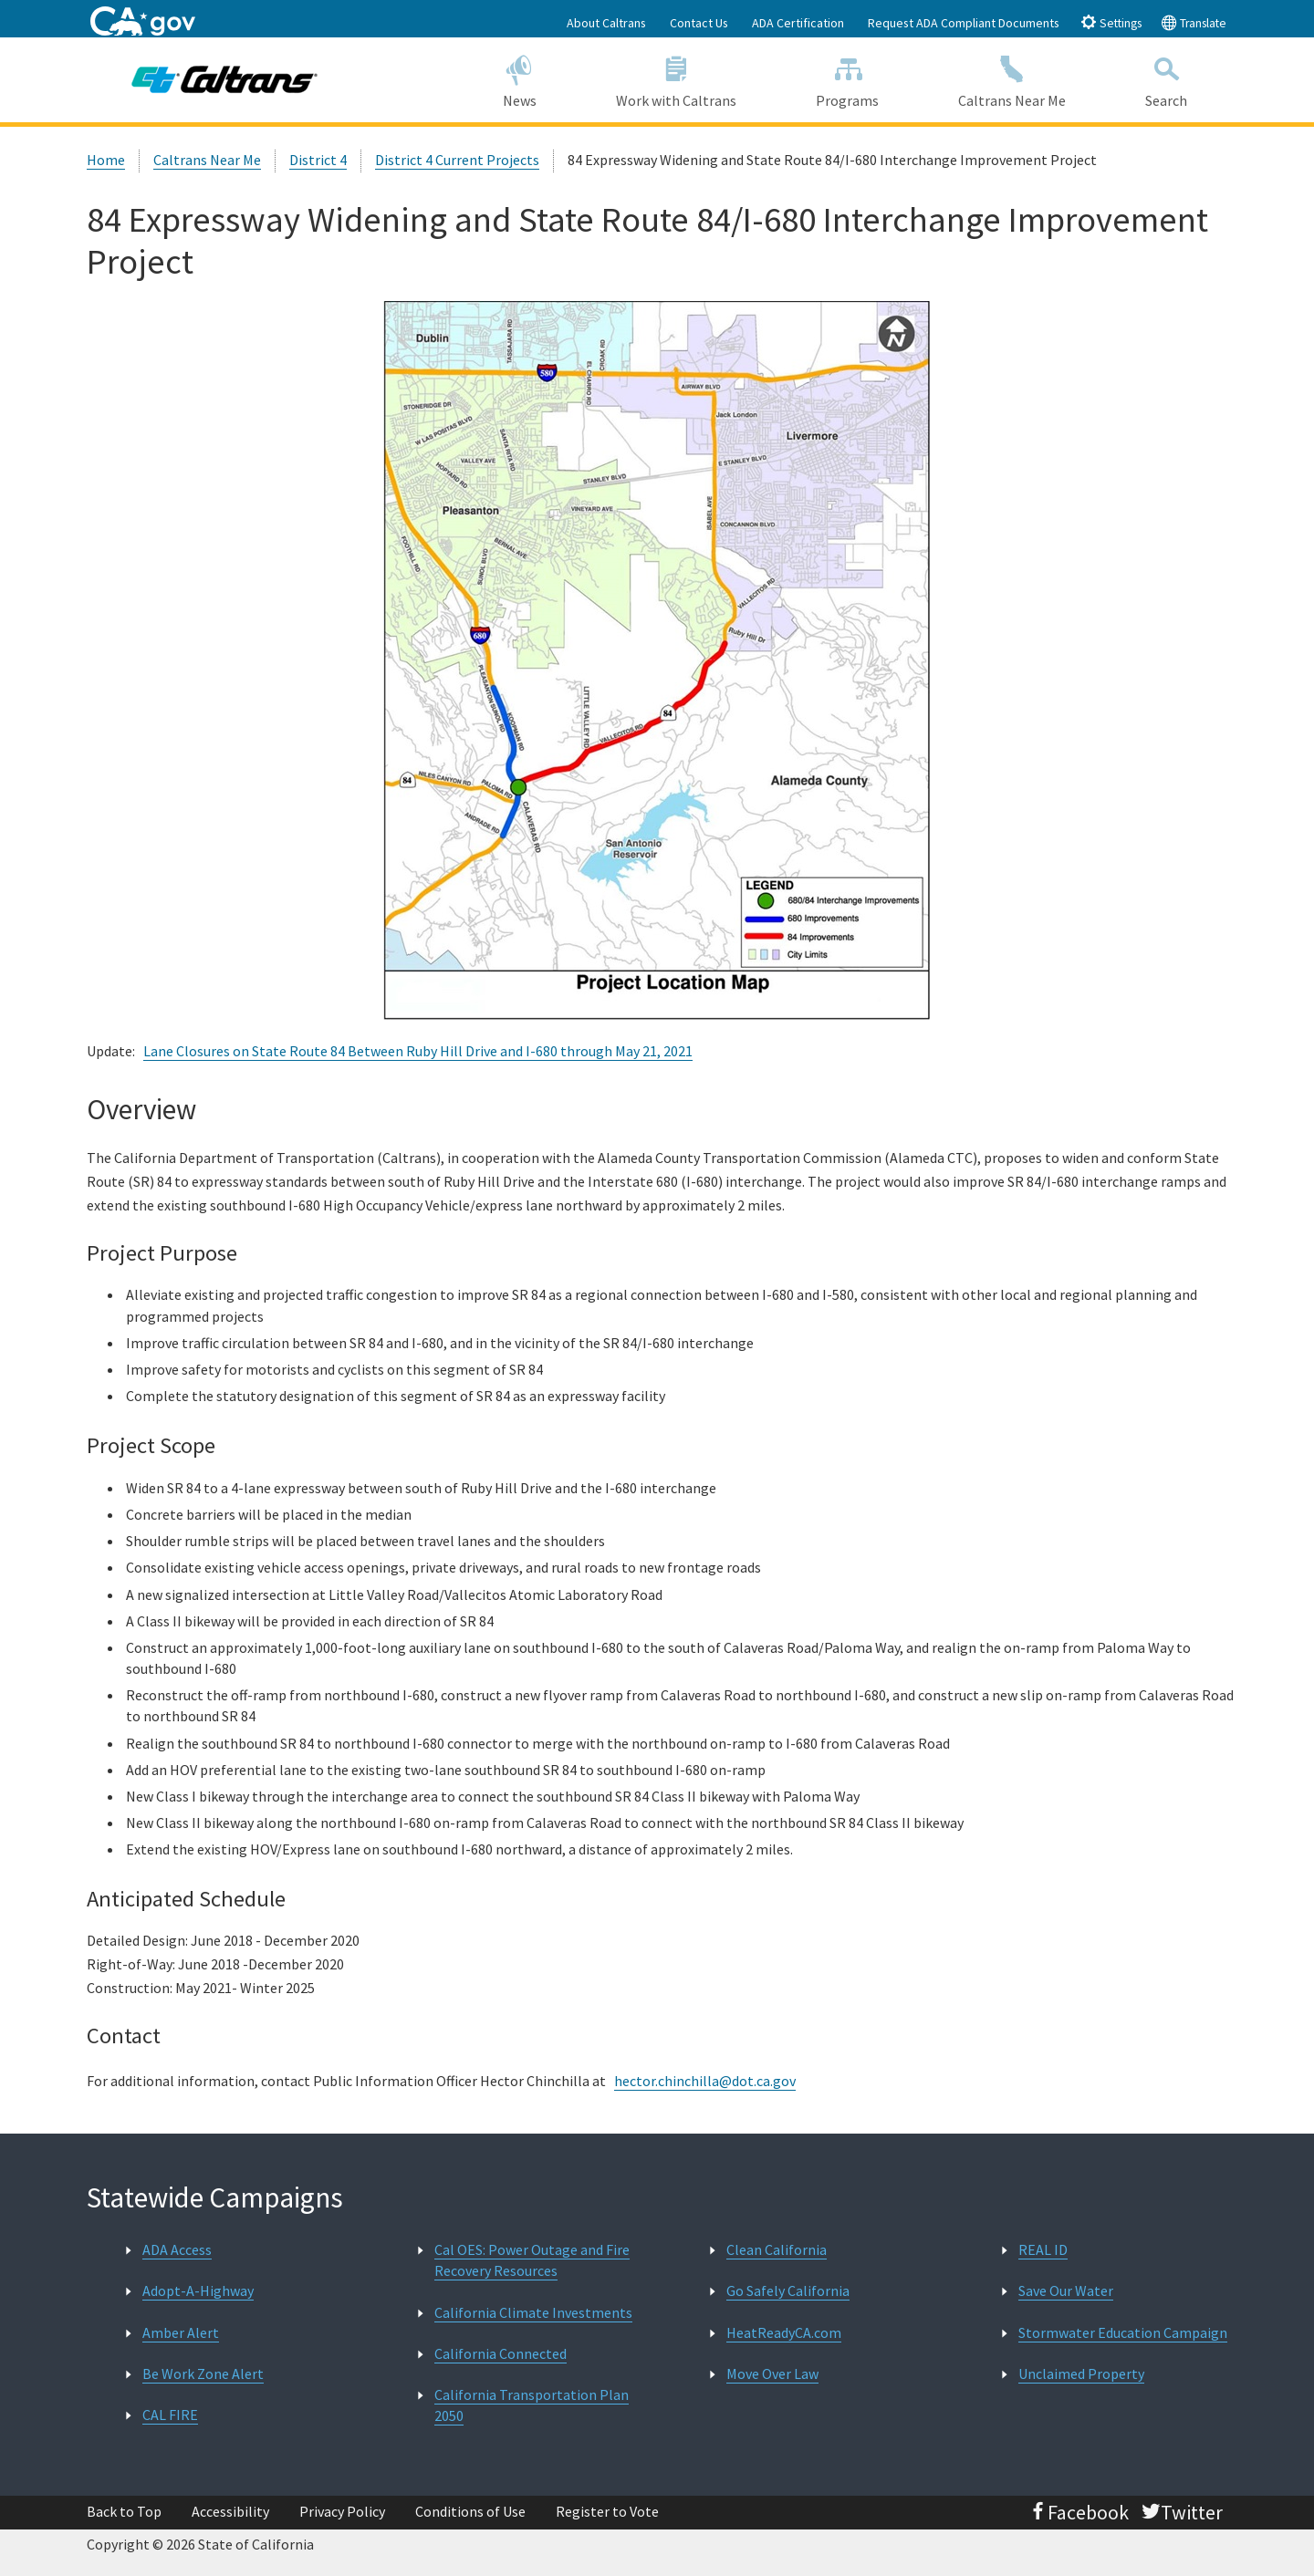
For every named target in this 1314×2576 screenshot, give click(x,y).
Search (1166, 78)
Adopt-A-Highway (198, 2290)
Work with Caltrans (676, 78)
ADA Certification (798, 23)
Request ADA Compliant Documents (963, 23)
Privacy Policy (342, 2511)
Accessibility (230, 2511)
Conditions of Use (470, 2511)
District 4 (318, 160)
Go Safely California (788, 2290)
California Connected (500, 2353)
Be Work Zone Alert (203, 2373)
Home (106, 160)
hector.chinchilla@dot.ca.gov (705, 2081)
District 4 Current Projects (457, 160)
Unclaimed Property (1081, 2373)
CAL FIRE (170, 2414)
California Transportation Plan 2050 (531, 2405)
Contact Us (699, 23)
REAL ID (1043, 2249)
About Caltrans (606, 23)
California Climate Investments (533, 2312)
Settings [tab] (1111, 22)
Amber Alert (180, 2332)
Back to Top (124, 2511)
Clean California (776, 2249)
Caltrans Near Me (1012, 78)
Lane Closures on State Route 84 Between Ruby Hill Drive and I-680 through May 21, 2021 (418, 1051)
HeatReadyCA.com (783, 2332)
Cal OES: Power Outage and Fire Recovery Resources (532, 2260)
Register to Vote (607, 2511)
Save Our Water (1065, 2290)
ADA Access (177, 2249)
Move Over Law (772, 2373)
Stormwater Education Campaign (1122, 2332)
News (519, 78)
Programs (848, 78)
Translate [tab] (1193, 22)
